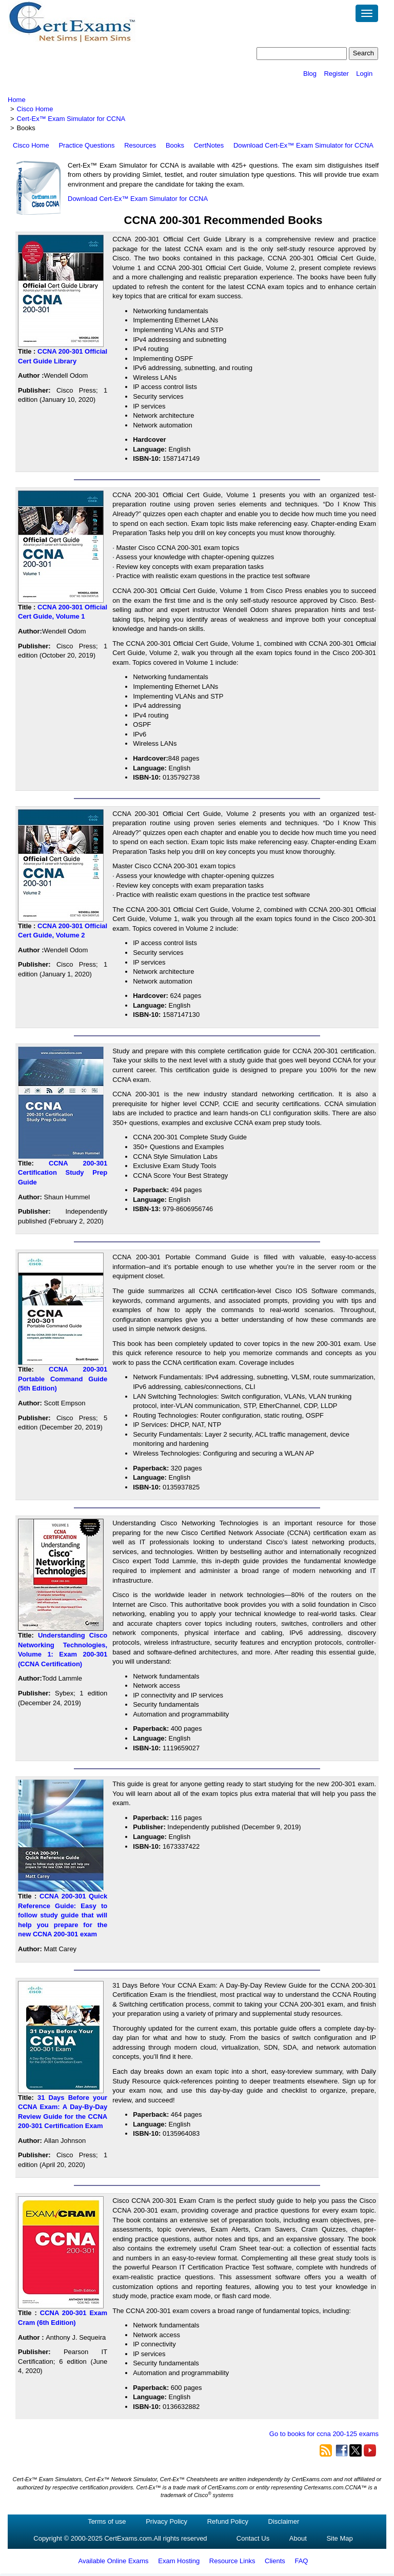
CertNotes (209, 145)
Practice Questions (86, 145)
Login (364, 73)
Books (175, 145)
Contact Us (253, 2538)
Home (17, 100)
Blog (310, 73)
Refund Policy (227, 2521)
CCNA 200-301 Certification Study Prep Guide (62, 1172)
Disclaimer (284, 2521)
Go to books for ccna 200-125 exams (324, 2434)
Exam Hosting (179, 2561)
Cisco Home (35, 109)
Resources (140, 145)
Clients (275, 2561)
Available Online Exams (113, 2561)
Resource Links (232, 2561)
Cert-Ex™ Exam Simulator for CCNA (71, 118)
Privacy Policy (166, 2521)
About (298, 2538)
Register (336, 73)
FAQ (301, 2561)
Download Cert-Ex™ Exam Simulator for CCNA (303, 145)
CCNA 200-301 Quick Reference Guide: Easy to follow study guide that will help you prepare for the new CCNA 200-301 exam (62, 1915)
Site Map (339, 2538)
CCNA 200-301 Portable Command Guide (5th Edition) (62, 1378)
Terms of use (107, 2521)
